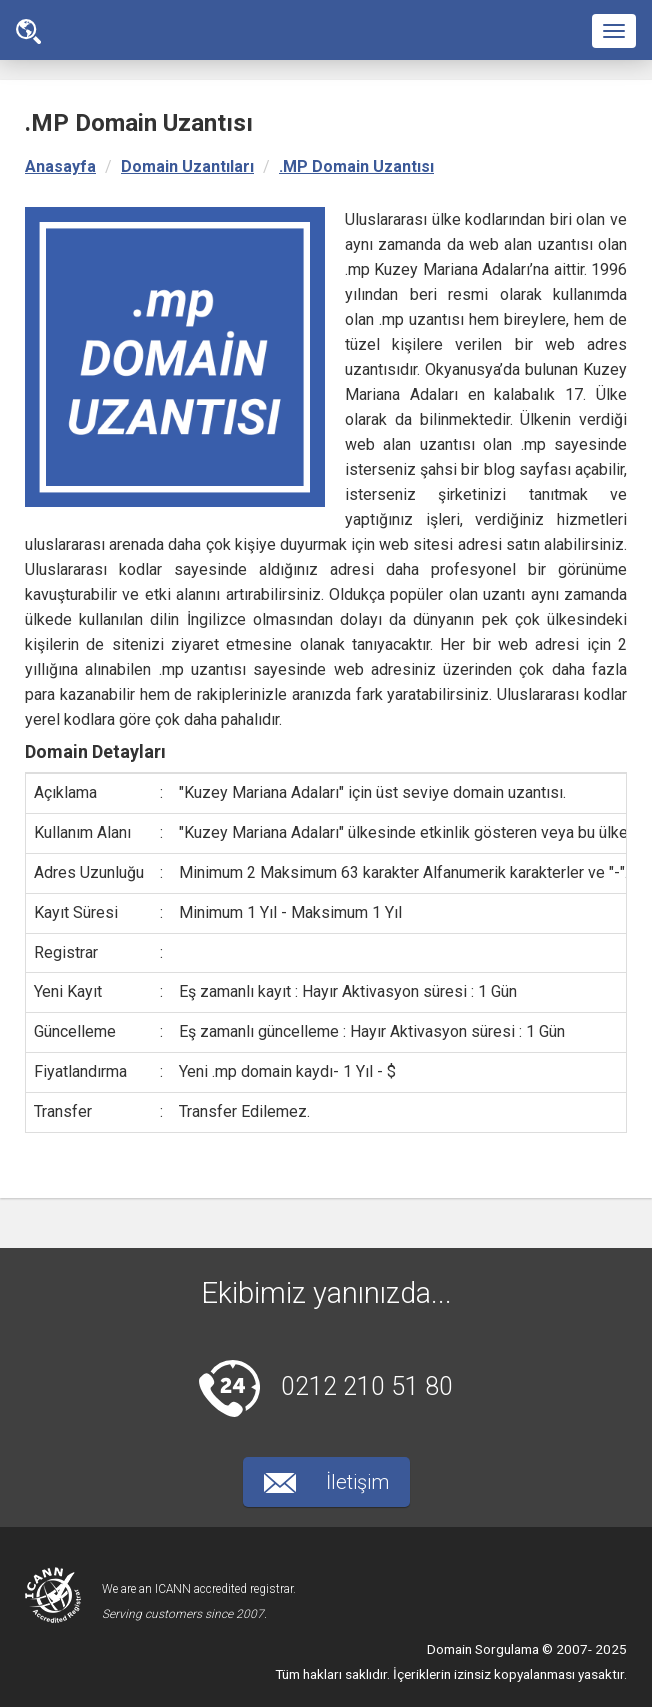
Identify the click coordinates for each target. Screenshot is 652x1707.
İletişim (326, 1482)
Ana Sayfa (28, 31)
